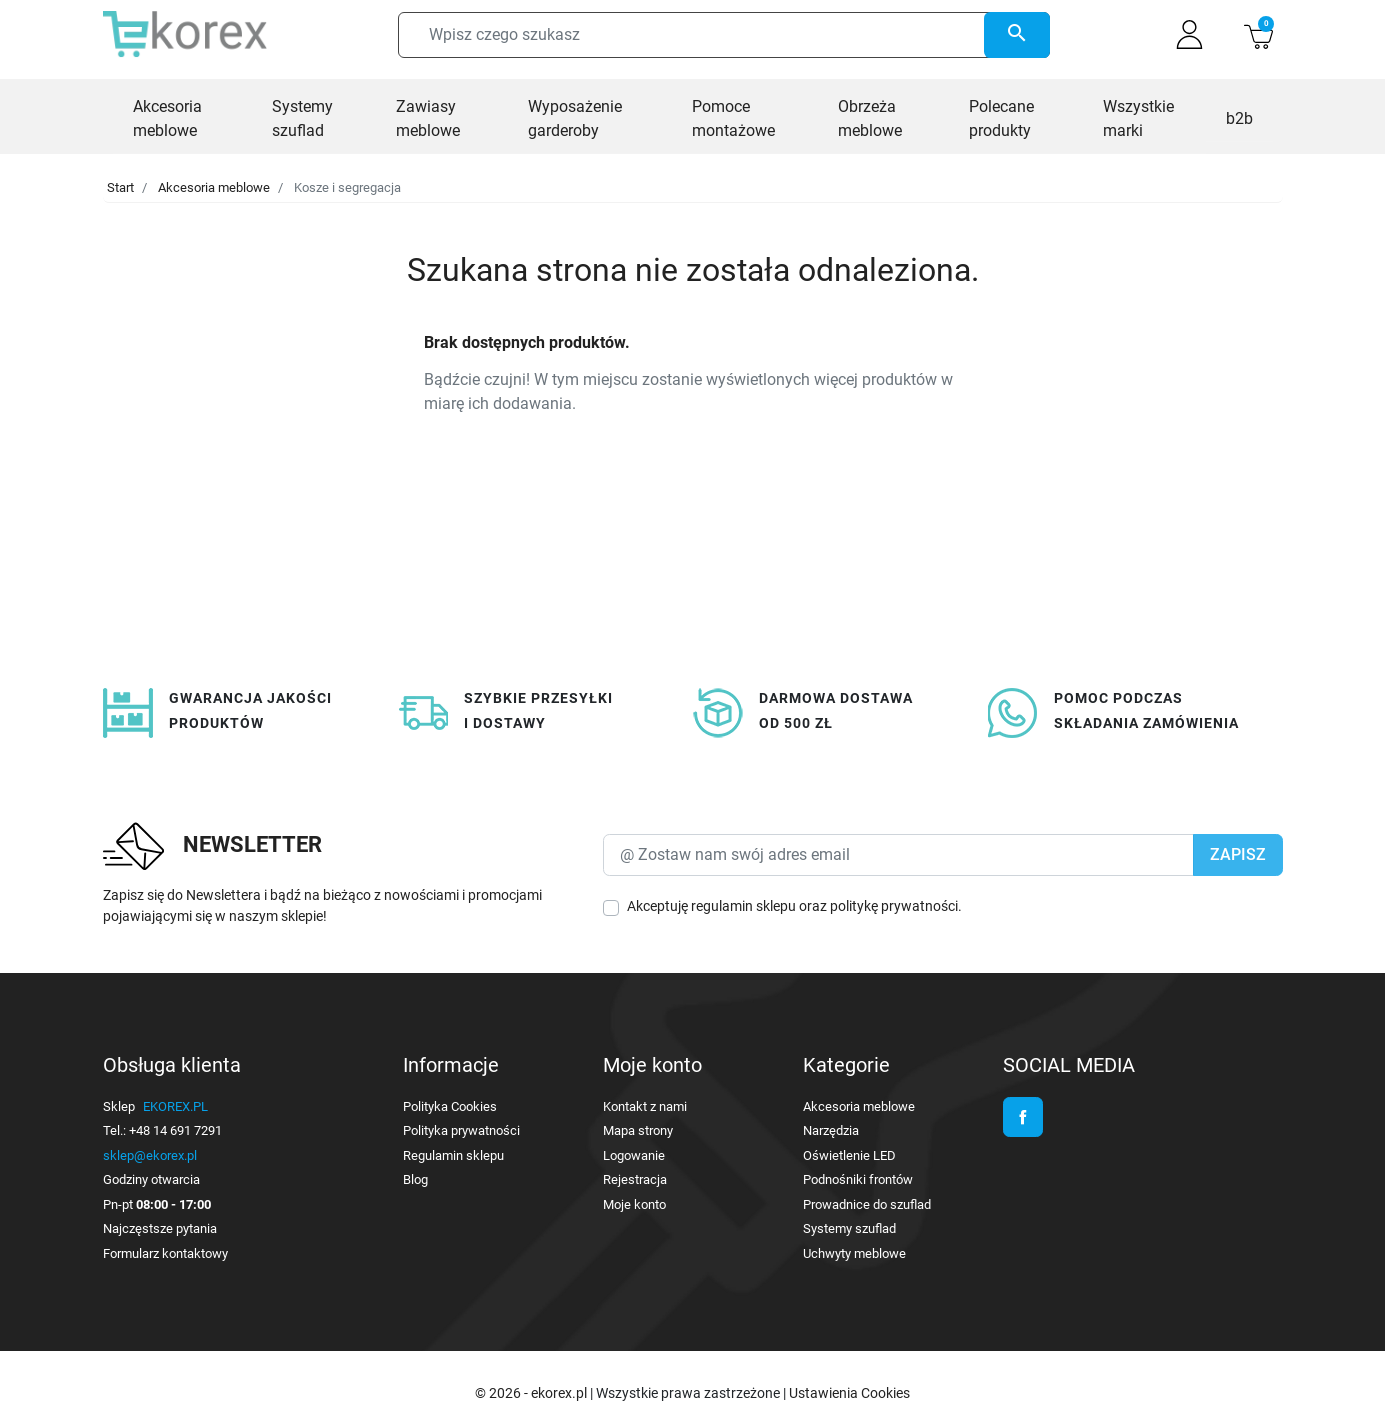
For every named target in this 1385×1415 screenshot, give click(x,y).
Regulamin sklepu (453, 1155)
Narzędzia (831, 1130)
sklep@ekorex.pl (150, 1155)
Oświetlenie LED (849, 1155)
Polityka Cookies (450, 1106)
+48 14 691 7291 (175, 1130)
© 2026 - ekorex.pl (532, 1393)
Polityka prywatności (461, 1130)
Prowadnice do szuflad (867, 1204)
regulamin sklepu (743, 906)
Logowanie (634, 1155)
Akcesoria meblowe (214, 187)
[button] (1258, 34)
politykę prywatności (894, 906)
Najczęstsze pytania (160, 1228)
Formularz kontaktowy (165, 1253)
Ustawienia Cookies (849, 1393)
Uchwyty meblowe (854, 1253)
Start (120, 187)
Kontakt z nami (645, 1106)
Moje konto (634, 1204)
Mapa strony (638, 1130)
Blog (415, 1179)
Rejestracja (635, 1179)
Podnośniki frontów (858, 1179)
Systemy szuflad (849, 1228)
